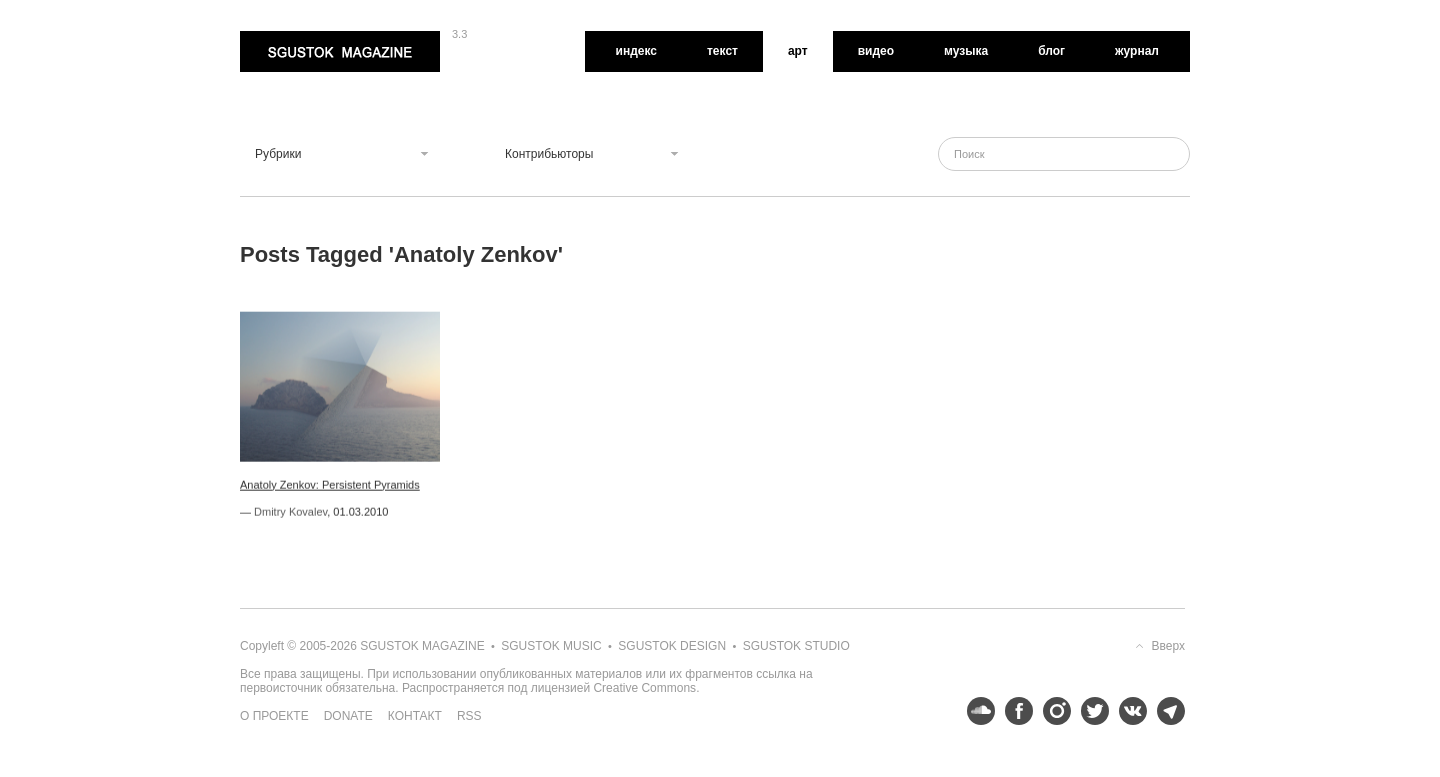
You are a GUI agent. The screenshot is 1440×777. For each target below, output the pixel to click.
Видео (876, 51)
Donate (348, 716)
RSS (469, 716)
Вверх (1168, 646)
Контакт (415, 716)
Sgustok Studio (796, 646)
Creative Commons (644, 688)
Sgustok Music (551, 646)
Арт (798, 51)
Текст (722, 51)
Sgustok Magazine (340, 51)
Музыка (966, 51)
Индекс (636, 51)
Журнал (1137, 51)
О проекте (274, 716)
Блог (1051, 51)
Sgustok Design (672, 646)
